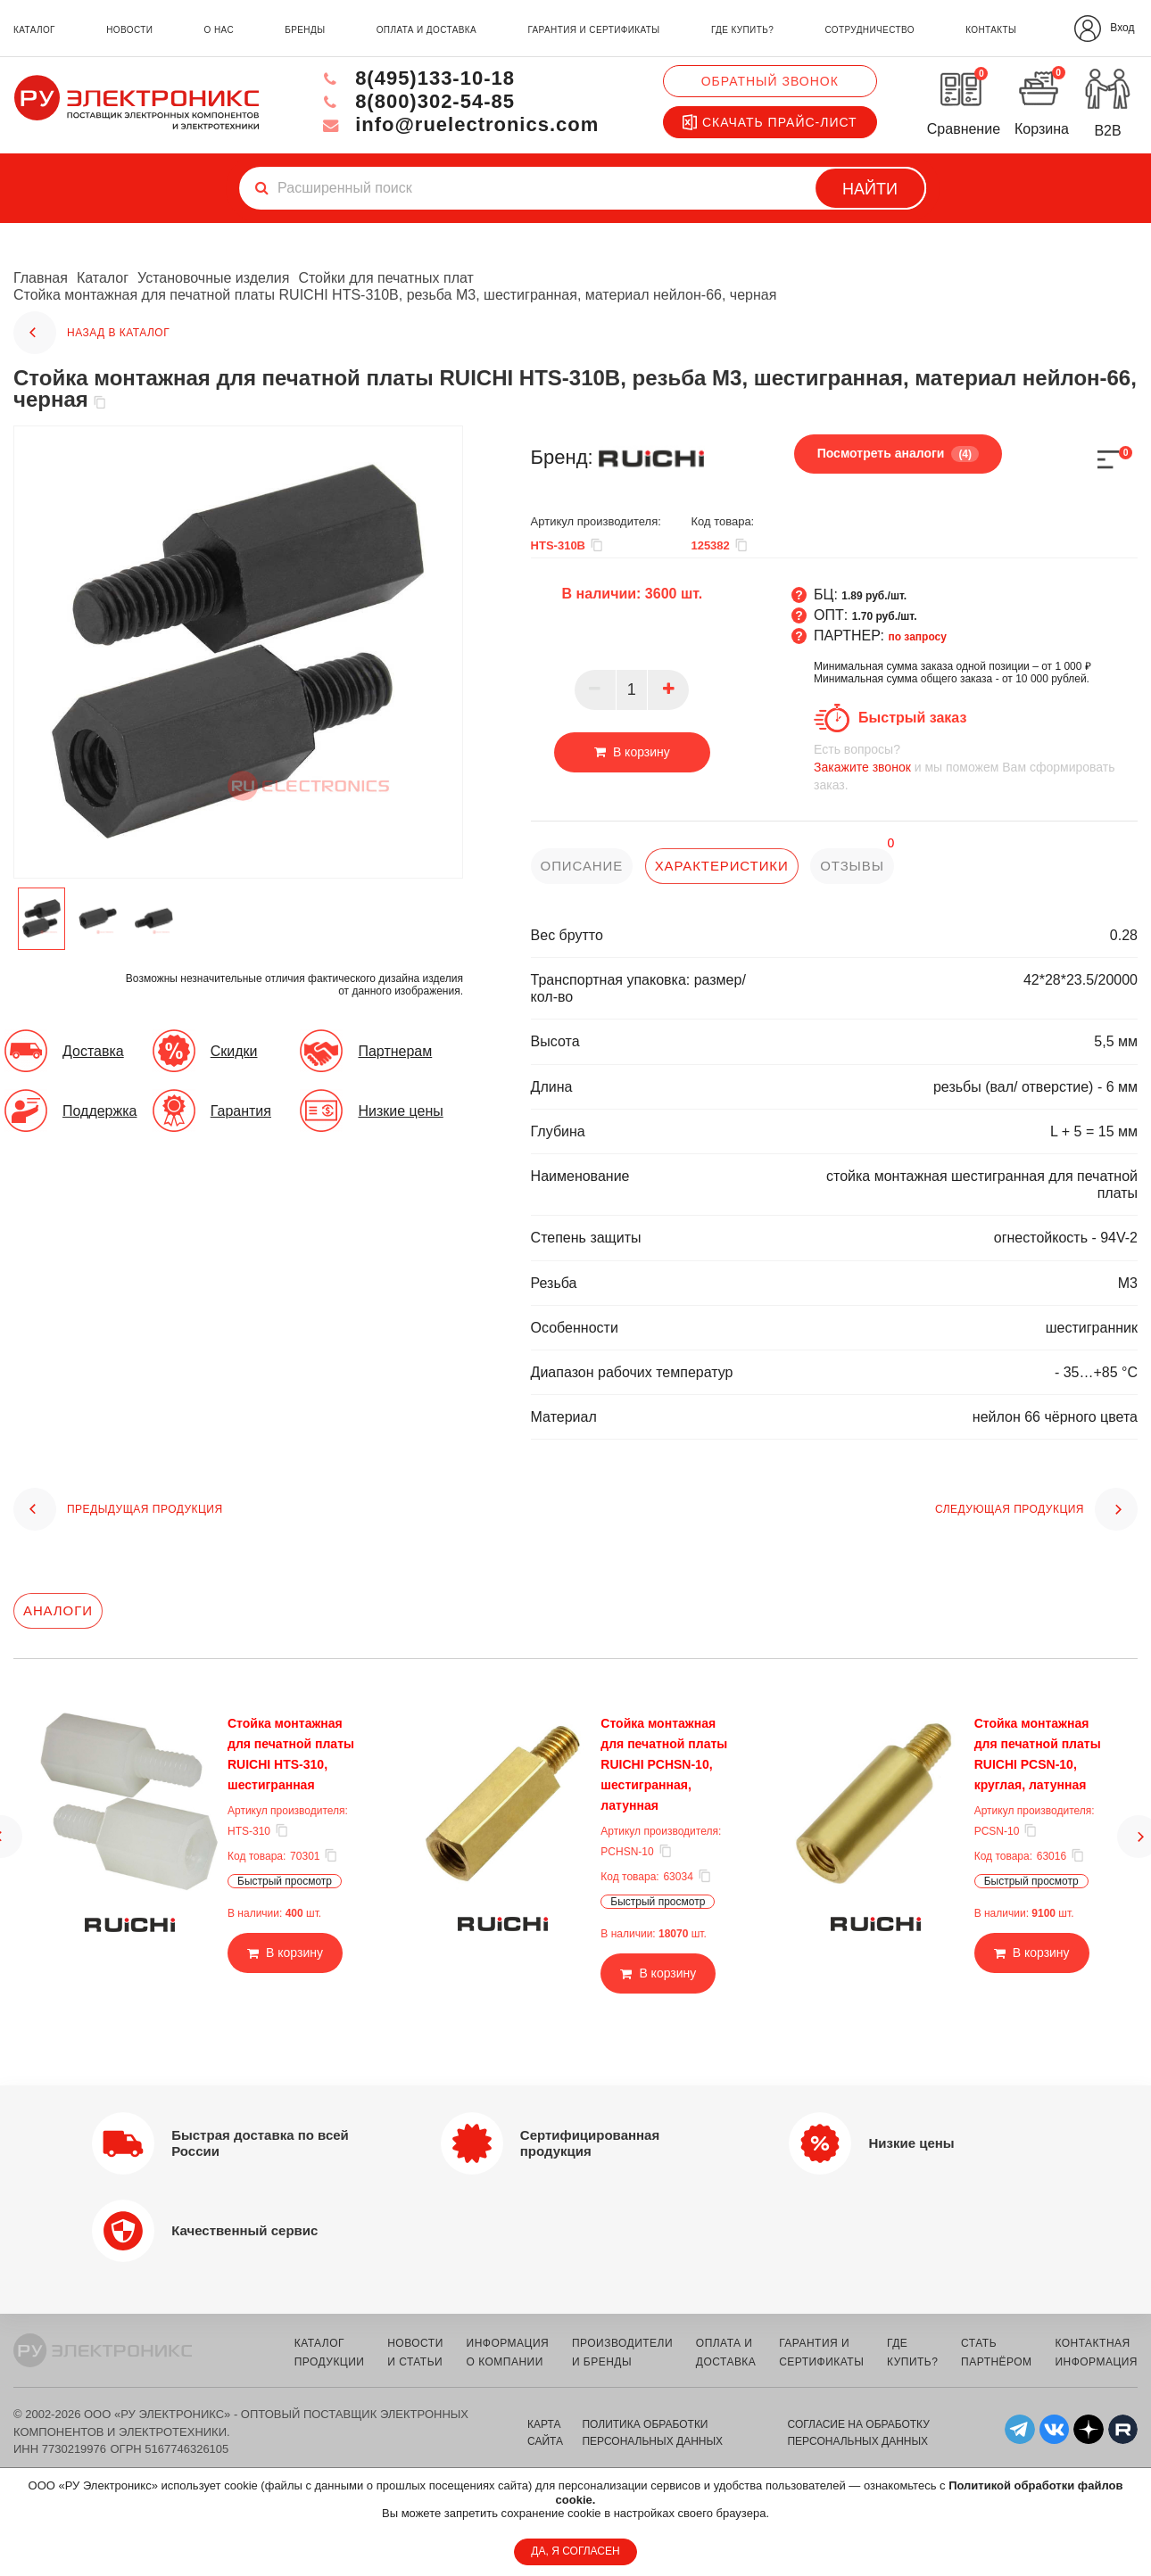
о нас (219, 30)
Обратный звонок (770, 81)
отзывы (852, 865)
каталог (34, 30)
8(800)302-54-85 (417, 101)
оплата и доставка (426, 30)
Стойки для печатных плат (386, 277)
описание (582, 865)
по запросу (917, 637)
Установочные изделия (213, 277)
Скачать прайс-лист (770, 122)
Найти (870, 189)
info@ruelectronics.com (459, 124)
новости (129, 30)
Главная (40, 277)
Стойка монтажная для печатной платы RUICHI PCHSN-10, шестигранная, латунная (663, 1764)
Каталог (102, 277)
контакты (990, 30)
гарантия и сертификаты (593, 30)
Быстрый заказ (912, 717)
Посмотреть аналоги (898, 454)
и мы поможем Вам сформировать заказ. (976, 766)
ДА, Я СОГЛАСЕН (575, 2551)
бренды (305, 30)
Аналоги (58, 1610)
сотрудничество (869, 30)
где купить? (742, 30)
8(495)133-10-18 (417, 78)
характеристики (722, 865)
